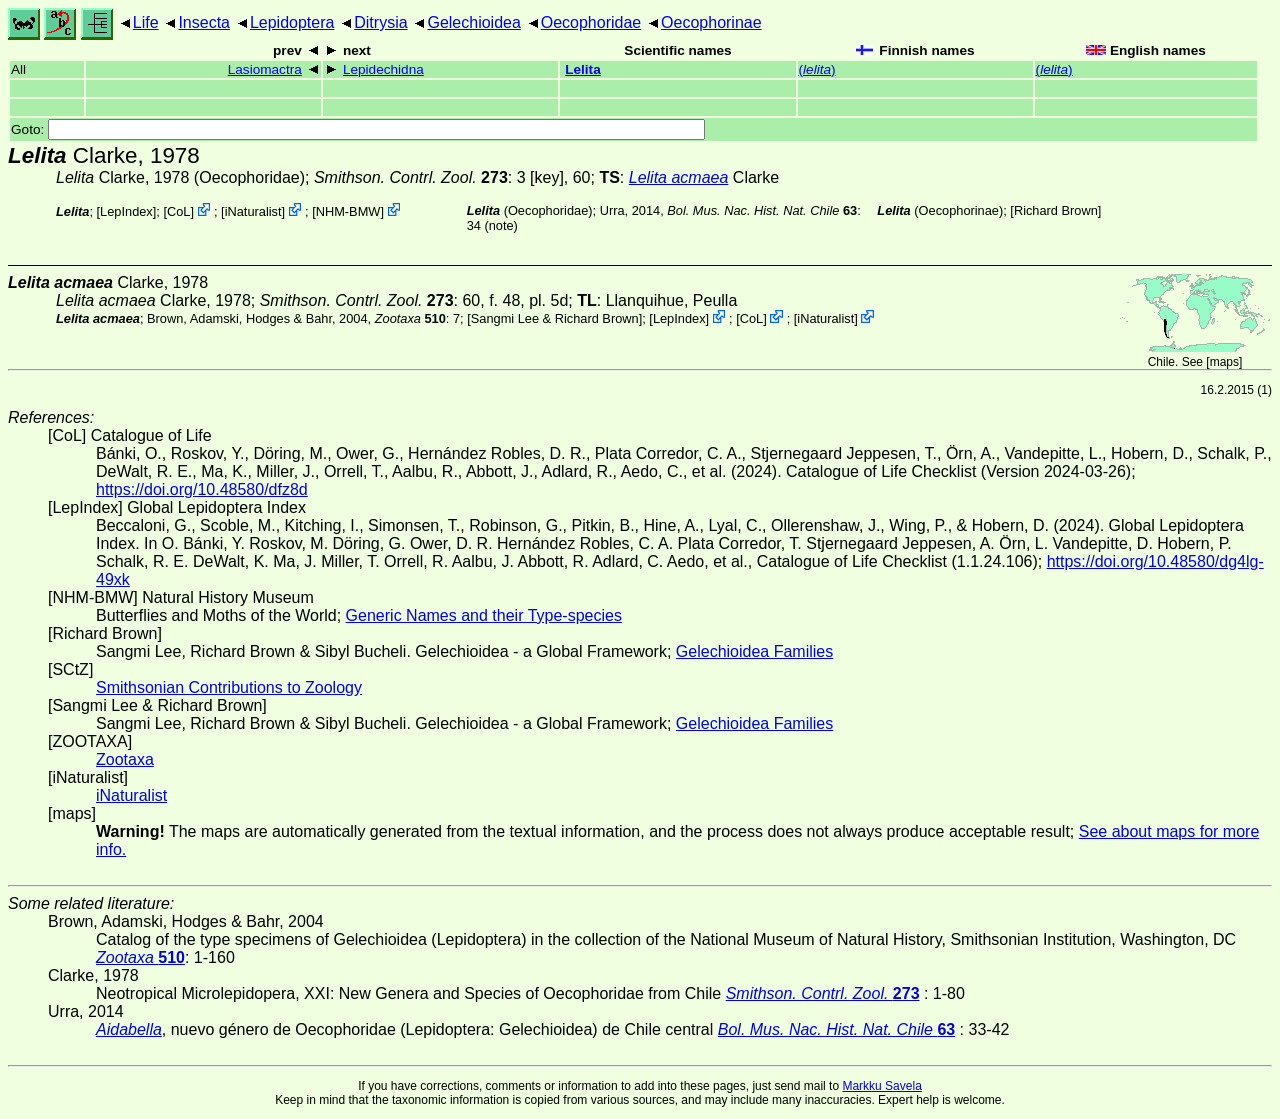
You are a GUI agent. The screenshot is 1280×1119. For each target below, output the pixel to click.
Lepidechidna (383, 69)
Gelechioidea (473, 22)
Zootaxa (125, 759)
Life (146, 22)
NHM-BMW (348, 211)
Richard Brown (1056, 210)
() (817, 69)
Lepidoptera (292, 22)
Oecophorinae (711, 22)
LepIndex (126, 211)
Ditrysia (380, 22)
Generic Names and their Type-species (484, 615)
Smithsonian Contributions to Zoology (229, 687)
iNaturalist (253, 211)
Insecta (204, 22)
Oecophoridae (591, 22)
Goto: (358, 129)
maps (1224, 362)
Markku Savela (881, 1086)
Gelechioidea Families (754, 651)
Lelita (583, 69)
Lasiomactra (265, 69)
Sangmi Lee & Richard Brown (555, 318)
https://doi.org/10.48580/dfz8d (202, 489)
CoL (178, 211)
